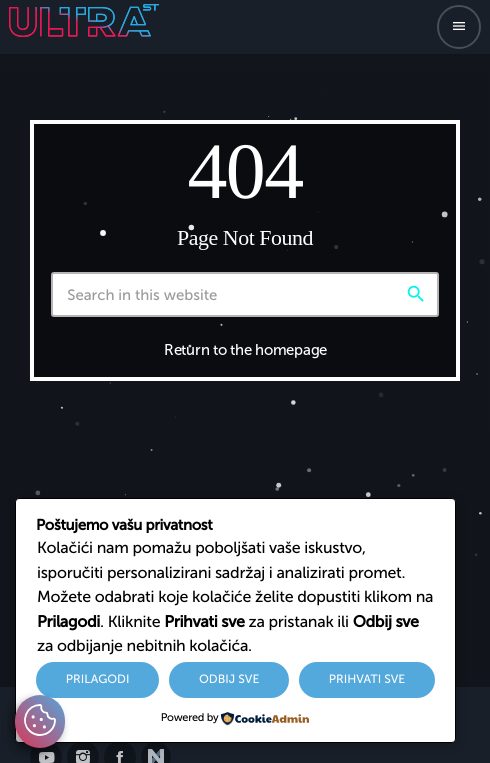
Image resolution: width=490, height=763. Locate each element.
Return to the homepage (245, 350)
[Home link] (84, 27)
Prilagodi (98, 680)
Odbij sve (229, 680)
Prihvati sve (367, 680)
